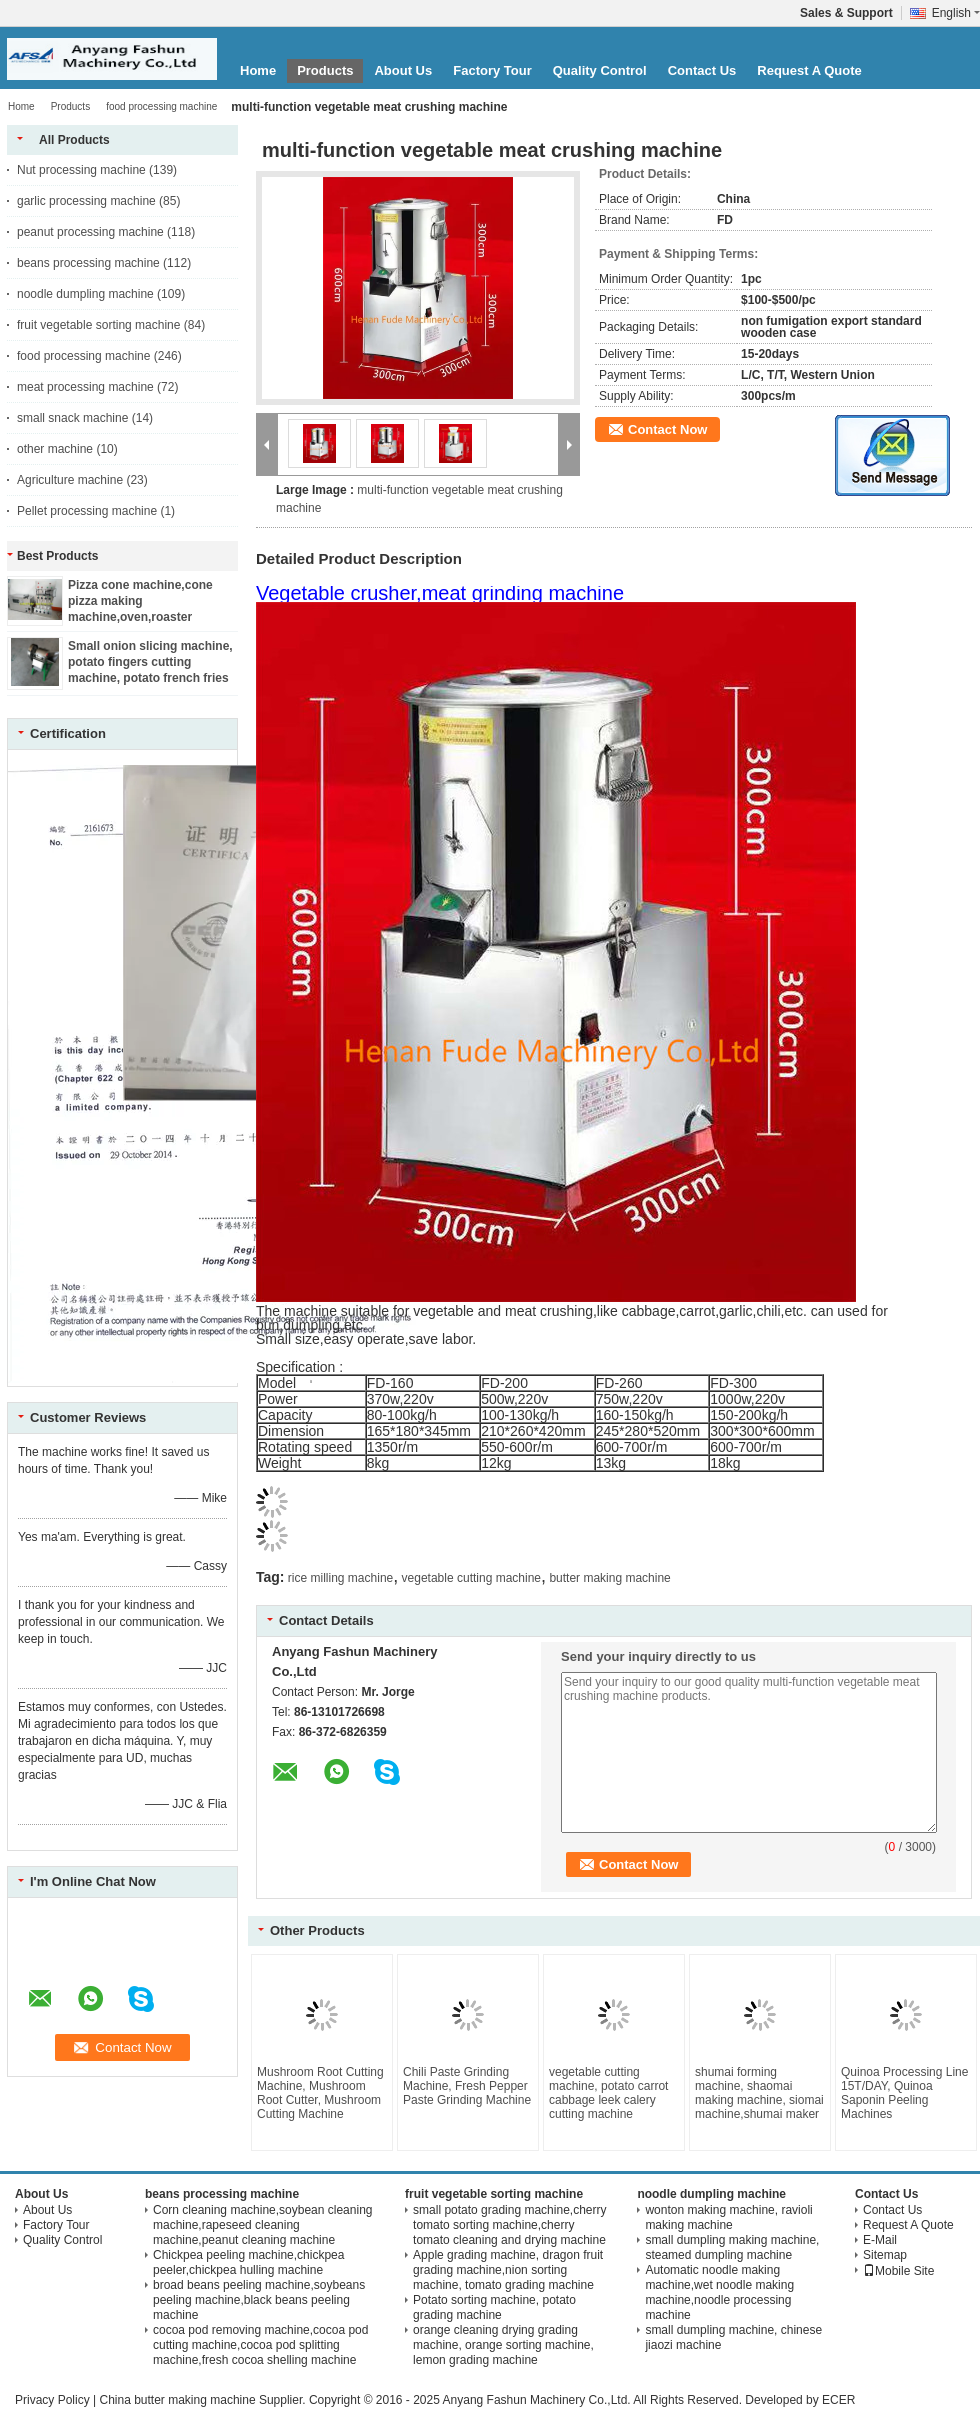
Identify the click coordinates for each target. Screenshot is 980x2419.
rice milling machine (340, 1578)
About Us (403, 70)
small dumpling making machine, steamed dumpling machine (732, 2247)
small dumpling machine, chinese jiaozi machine (733, 2337)
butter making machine (609, 1578)
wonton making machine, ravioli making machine (728, 2217)
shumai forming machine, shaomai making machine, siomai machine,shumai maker (759, 2093)
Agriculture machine (70, 480)
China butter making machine (177, 2400)
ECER (838, 2400)
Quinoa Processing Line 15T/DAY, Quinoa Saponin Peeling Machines (904, 2093)
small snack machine (72, 418)
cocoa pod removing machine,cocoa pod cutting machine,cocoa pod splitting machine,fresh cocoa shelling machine (260, 2345)
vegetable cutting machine (471, 1578)
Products (325, 70)
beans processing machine (88, 263)
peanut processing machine (90, 232)
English (956, 13)
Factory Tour (492, 70)
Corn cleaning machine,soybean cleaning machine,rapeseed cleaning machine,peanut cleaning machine (262, 2225)
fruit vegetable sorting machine (98, 325)
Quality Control (600, 70)
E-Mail (880, 2240)
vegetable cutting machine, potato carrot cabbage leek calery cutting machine (608, 2093)
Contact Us (702, 70)
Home (258, 70)
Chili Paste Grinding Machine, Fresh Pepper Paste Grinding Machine (467, 2086)
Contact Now (667, 429)
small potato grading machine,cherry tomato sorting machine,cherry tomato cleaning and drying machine (509, 2225)
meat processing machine (85, 387)
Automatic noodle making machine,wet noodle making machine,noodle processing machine (719, 2292)
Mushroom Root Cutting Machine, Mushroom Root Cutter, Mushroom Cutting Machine (320, 2093)
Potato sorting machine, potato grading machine (494, 2307)
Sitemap (885, 2255)
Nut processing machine (81, 170)
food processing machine (161, 106)
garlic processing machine (86, 201)
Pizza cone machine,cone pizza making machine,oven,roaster (140, 601)
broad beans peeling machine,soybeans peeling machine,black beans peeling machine (259, 2300)
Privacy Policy (52, 2400)
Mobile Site (898, 2271)
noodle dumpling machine (85, 294)
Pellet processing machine (87, 511)
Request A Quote (809, 70)
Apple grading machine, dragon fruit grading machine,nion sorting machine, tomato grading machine (508, 2270)
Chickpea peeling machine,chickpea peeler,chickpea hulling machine (248, 2262)
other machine (55, 449)
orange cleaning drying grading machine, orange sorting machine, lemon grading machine (503, 2345)
